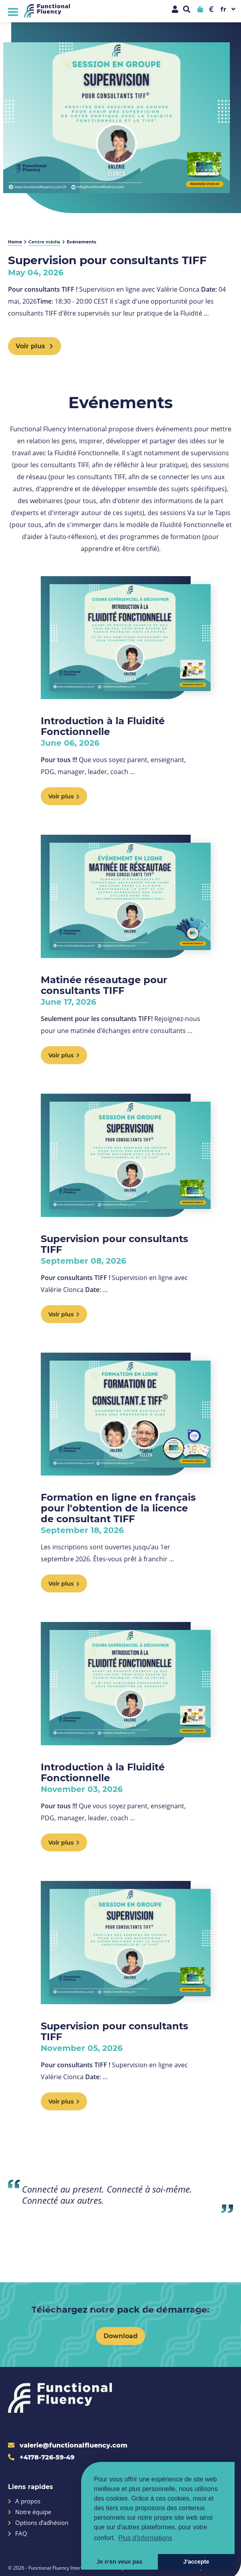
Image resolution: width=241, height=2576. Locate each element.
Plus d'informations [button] (145, 2538)
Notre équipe (29, 2512)
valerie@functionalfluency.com (67, 2445)
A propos (24, 2501)
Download (120, 2335)
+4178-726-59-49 (41, 2457)
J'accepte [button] (196, 2561)
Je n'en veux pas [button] (120, 2561)
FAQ (17, 2533)
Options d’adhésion (38, 2523)
